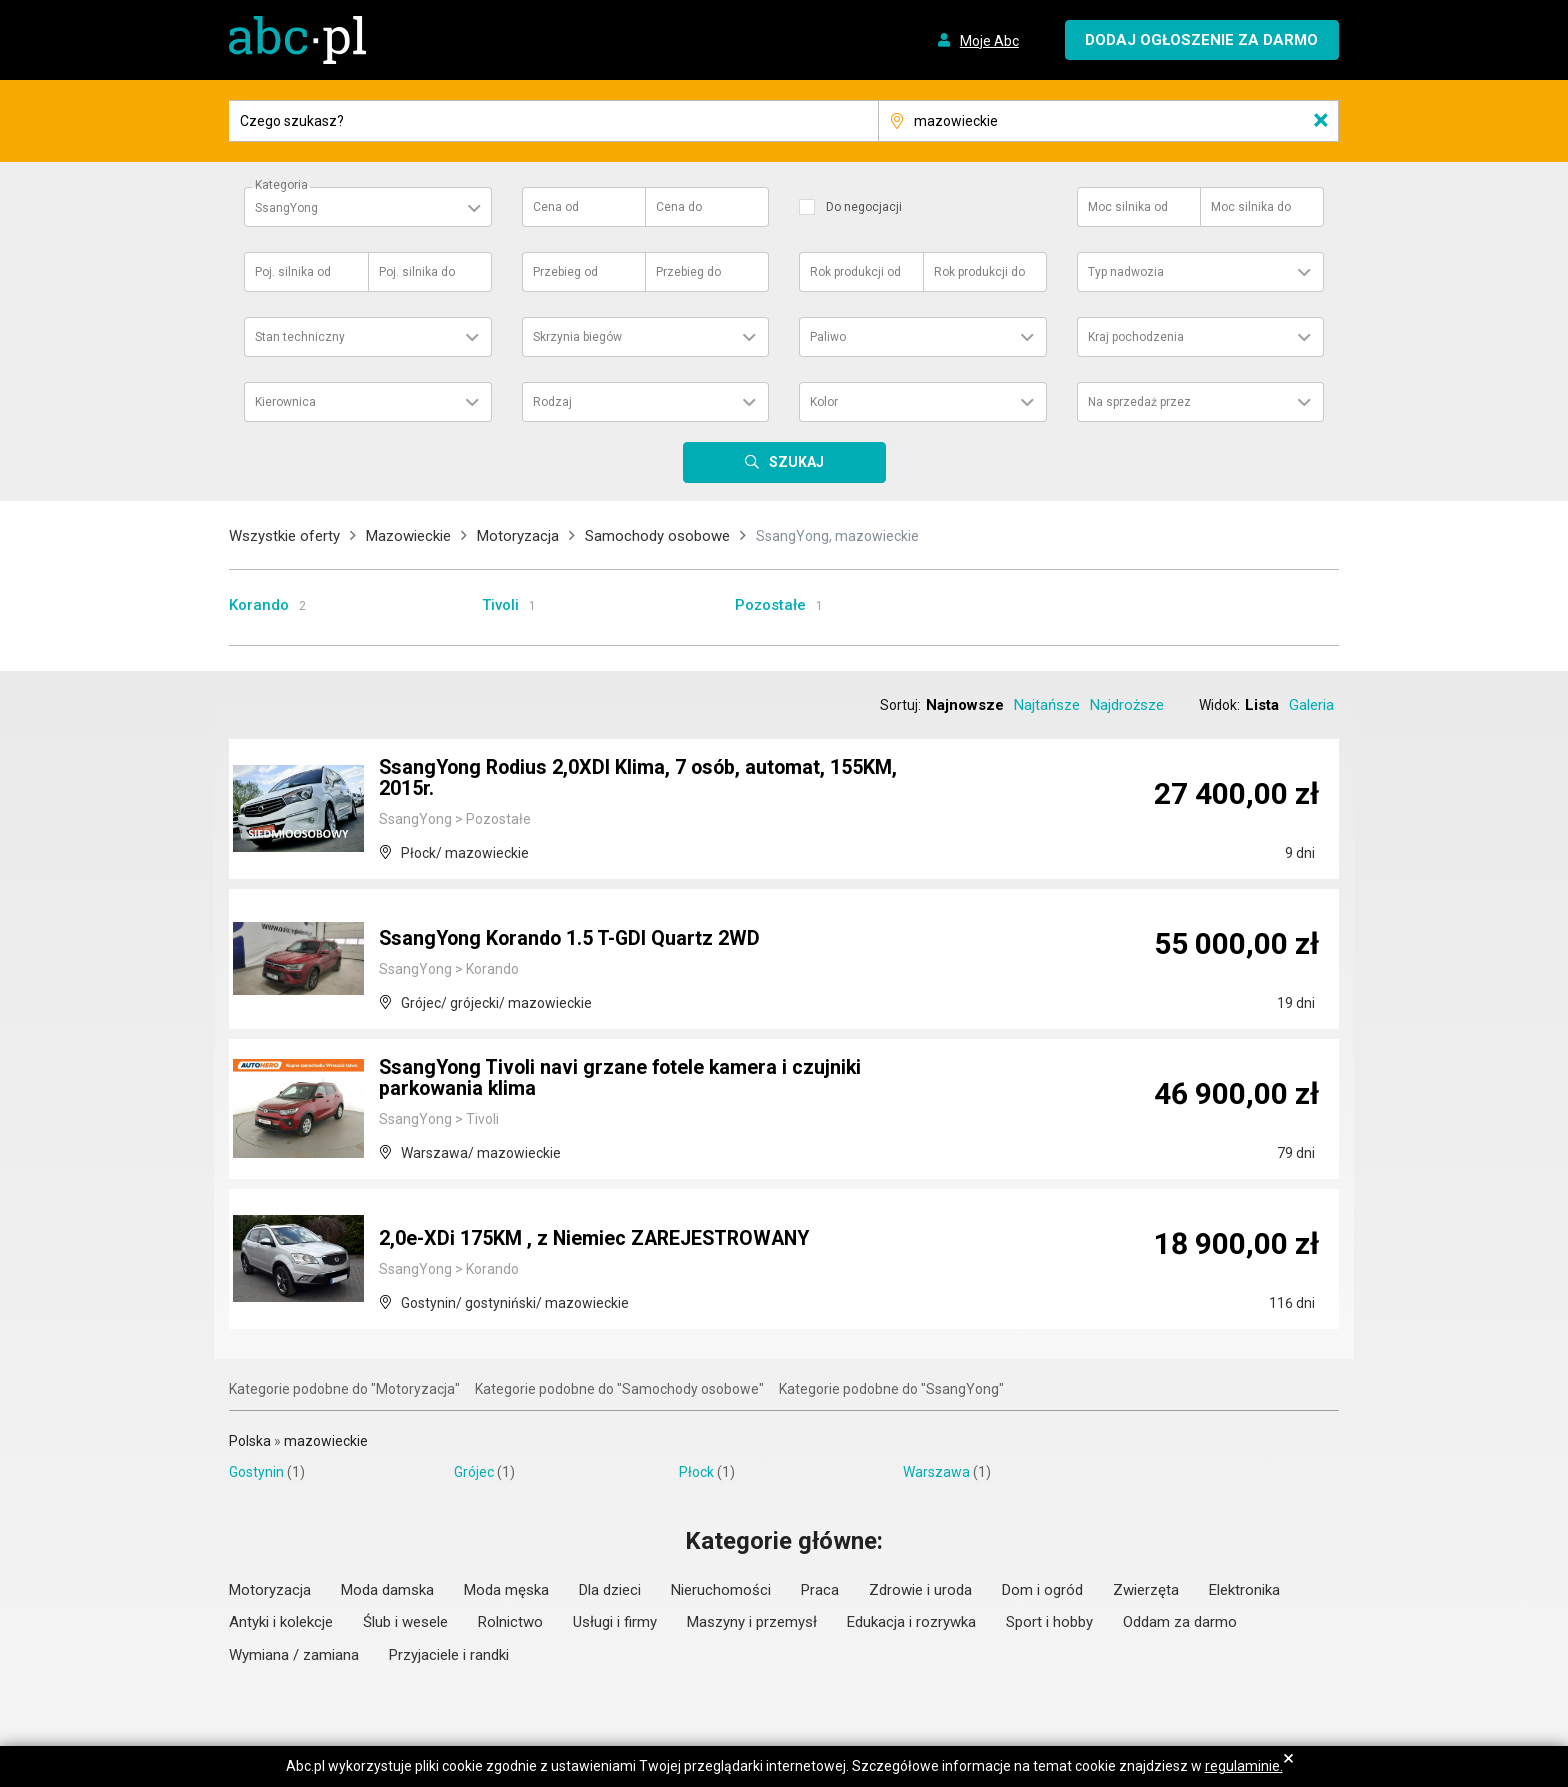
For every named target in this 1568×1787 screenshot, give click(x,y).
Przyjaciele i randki (449, 1655)
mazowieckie (326, 1441)
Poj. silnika (293, 272)
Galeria (1311, 705)
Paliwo (828, 337)
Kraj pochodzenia (1136, 337)
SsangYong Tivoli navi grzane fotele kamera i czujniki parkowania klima (624, 1080)
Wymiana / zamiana (294, 1655)
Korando (259, 605)
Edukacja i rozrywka (911, 1622)
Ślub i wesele (405, 1622)
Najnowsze (965, 705)
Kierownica (285, 402)
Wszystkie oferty (284, 536)
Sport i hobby (1049, 1622)
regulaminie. (1244, 1766)
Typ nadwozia (1126, 272)
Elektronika (1244, 1590)
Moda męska (506, 1590)
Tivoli (500, 605)
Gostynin (256, 1472)
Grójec (474, 1472)
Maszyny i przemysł (752, 1622)
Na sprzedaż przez (1139, 402)
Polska (250, 1441)
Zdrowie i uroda (920, 1590)
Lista (1262, 705)
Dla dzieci (610, 1590)
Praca (820, 1590)
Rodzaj (552, 402)
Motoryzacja (518, 536)
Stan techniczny (300, 337)
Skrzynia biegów (577, 337)
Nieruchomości (721, 1590)
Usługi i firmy (615, 1622)
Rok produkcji (855, 272)
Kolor (824, 402)
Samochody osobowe (657, 536)
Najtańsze (1047, 705)
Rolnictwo (510, 1622)
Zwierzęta (1146, 1590)
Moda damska (387, 1590)
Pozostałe (770, 605)
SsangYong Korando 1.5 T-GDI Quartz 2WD (573, 940)
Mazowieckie (408, 536)
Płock (696, 1472)
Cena (556, 207)
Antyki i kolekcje (281, 1622)
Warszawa (936, 1472)
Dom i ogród (1042, 1590)
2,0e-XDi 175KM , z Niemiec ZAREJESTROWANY (599, 1240)
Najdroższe (1127, 705)
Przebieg (565, 272)
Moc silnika (1128, 207)
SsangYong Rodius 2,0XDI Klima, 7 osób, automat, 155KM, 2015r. (642, 780)
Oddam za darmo (1180, 1622)
